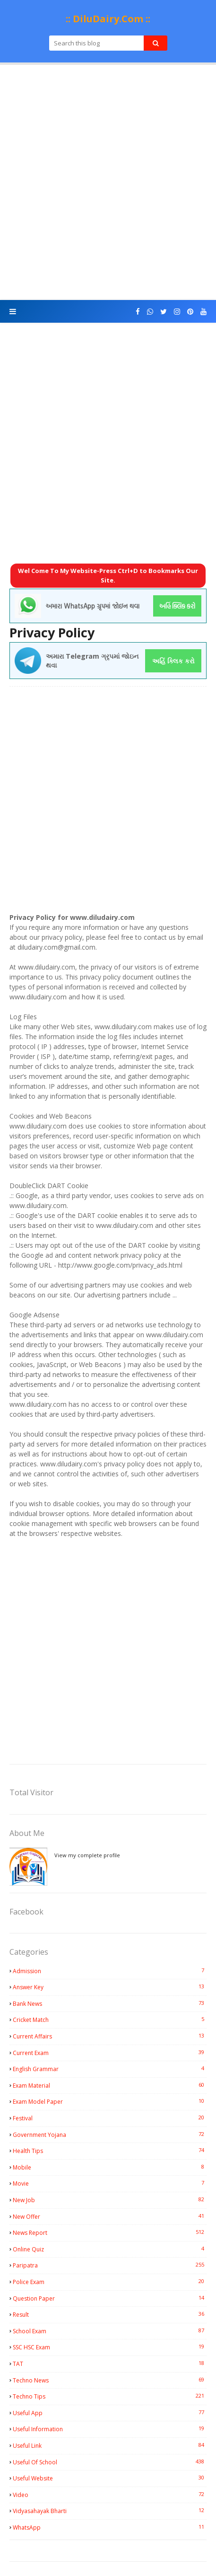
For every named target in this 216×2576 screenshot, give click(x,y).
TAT (110, 2363)
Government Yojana (110, 2134)
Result (110, 2314)
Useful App (110, 2412)
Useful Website (110, 2478)
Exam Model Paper (110, 2101)
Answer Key (110, 1987)
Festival (110, 2118)
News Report (110, 2232)
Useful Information (110, 2429)
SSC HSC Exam (110, 2347)
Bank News (110, 2003)
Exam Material (110, 2085)
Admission (110, 1971)
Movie (110, 2183)
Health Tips (110, 2150)
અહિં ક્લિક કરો (173, 660)
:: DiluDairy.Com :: (108, 18)
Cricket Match (110, 2019)
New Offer (110, 2216)
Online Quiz (110, 2249)
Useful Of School (110, 2462)
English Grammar (110, 2068)
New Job (110, 2200)
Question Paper (110, 2298)
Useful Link (110, 2445)
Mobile (110, 2167)
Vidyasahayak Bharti (110, 2510)
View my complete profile (87, 1855)
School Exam (110, 2331)
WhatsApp (110, 2527)
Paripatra (110, 2265)
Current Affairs (110, 2036)
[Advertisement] (108, 182)
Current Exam (110, 2052)
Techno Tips (110, 2396)
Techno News (110, 2380)
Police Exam (110, 2281)
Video (110, 2494)
